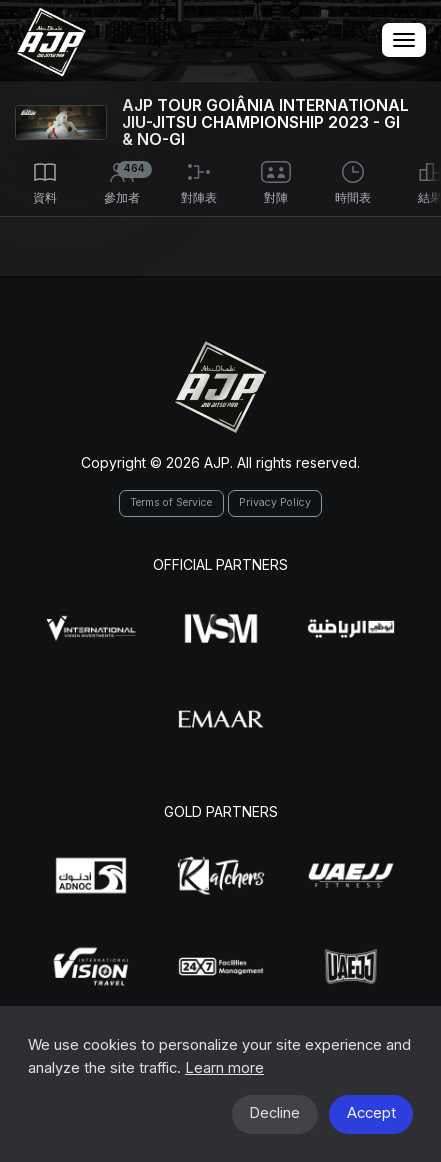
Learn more (224, 1068)
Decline (274, 1113)
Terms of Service (171, 502)
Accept (371, 1113)
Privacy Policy (275, 502)
